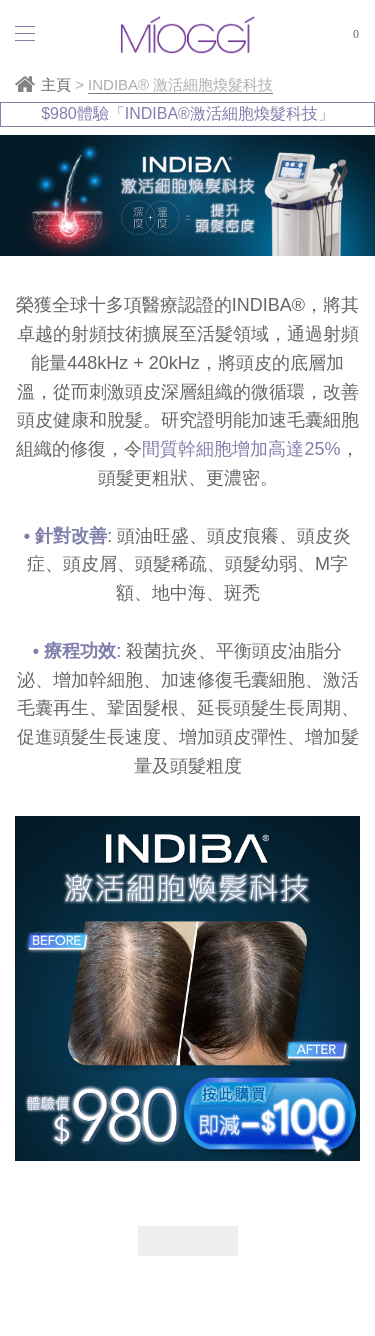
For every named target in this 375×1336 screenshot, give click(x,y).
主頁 (56, 84)
